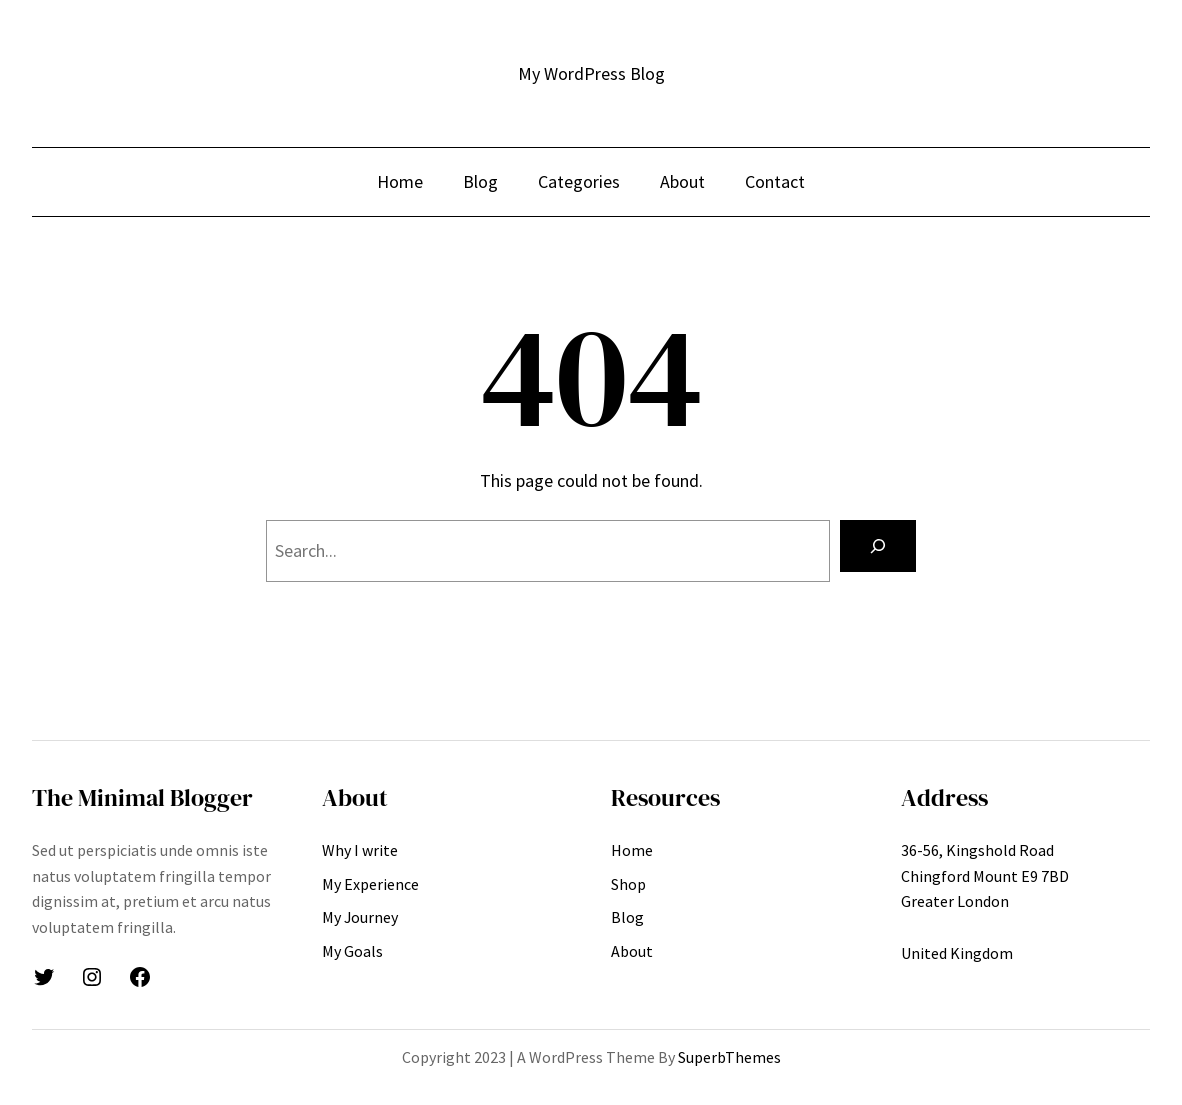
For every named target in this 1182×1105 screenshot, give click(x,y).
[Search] (878, 546)
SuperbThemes (729, 1057)
